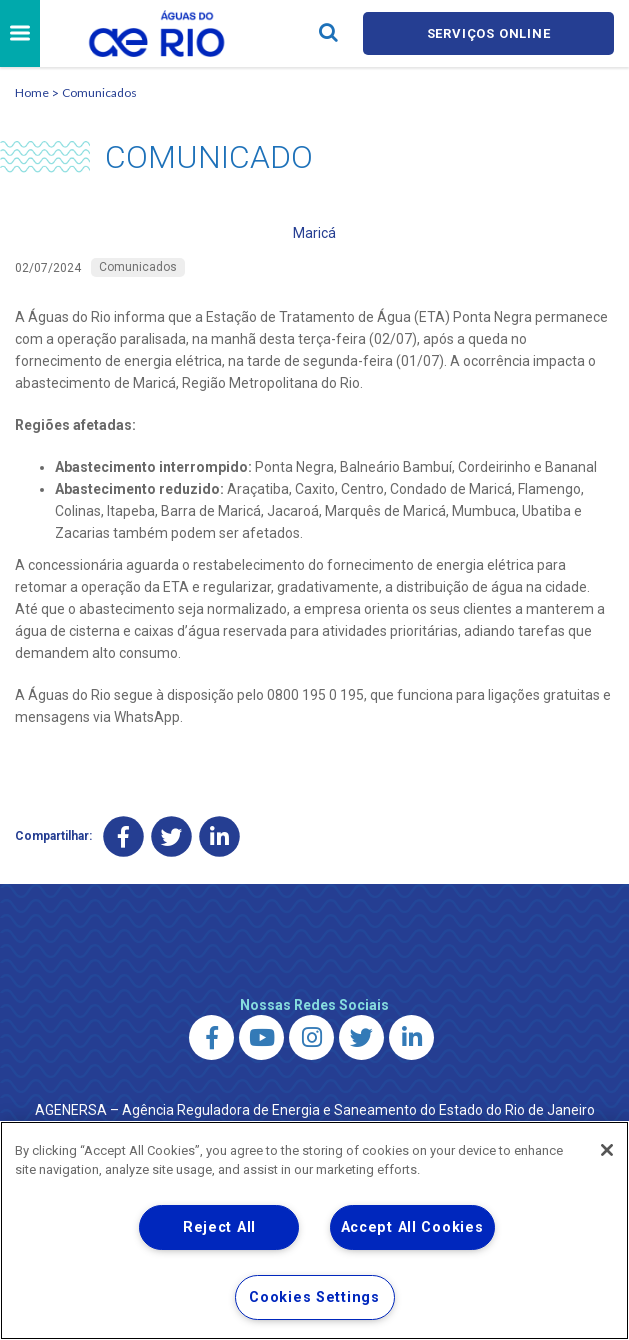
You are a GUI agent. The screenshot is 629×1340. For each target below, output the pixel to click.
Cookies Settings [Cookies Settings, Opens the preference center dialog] (314, 1297)
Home (32, 92)
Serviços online (489, 33)
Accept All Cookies (412, 1227)
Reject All (219, 1227)
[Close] (607, 1150)
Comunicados (99, 92)
